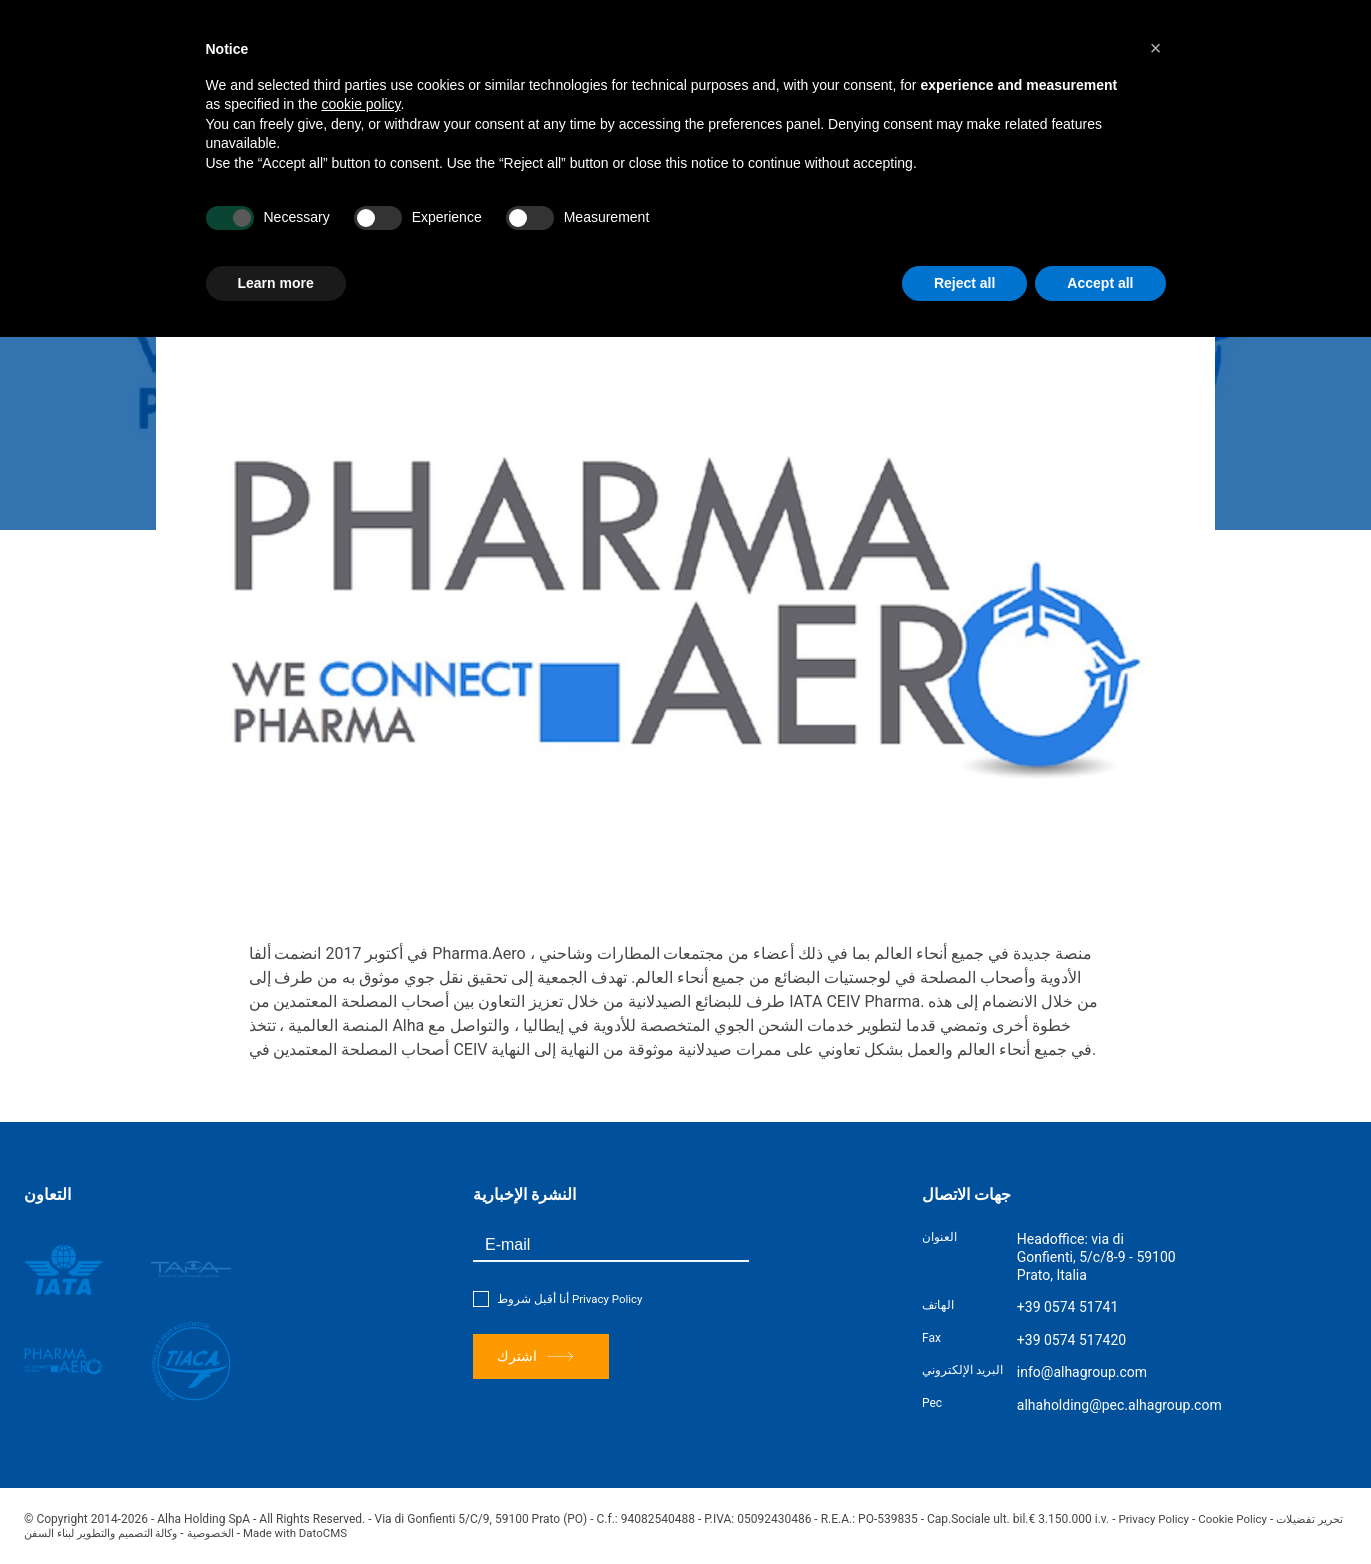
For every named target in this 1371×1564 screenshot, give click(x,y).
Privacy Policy (609, 1299)
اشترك (535, 1356)
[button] (1156, 48)
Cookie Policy (1238, 1519)
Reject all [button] (964, 283)
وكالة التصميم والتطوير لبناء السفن (112, 1533)
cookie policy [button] (360, 104)
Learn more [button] (276, 283)
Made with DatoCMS (367, 1533)
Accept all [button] (1100, 283)
